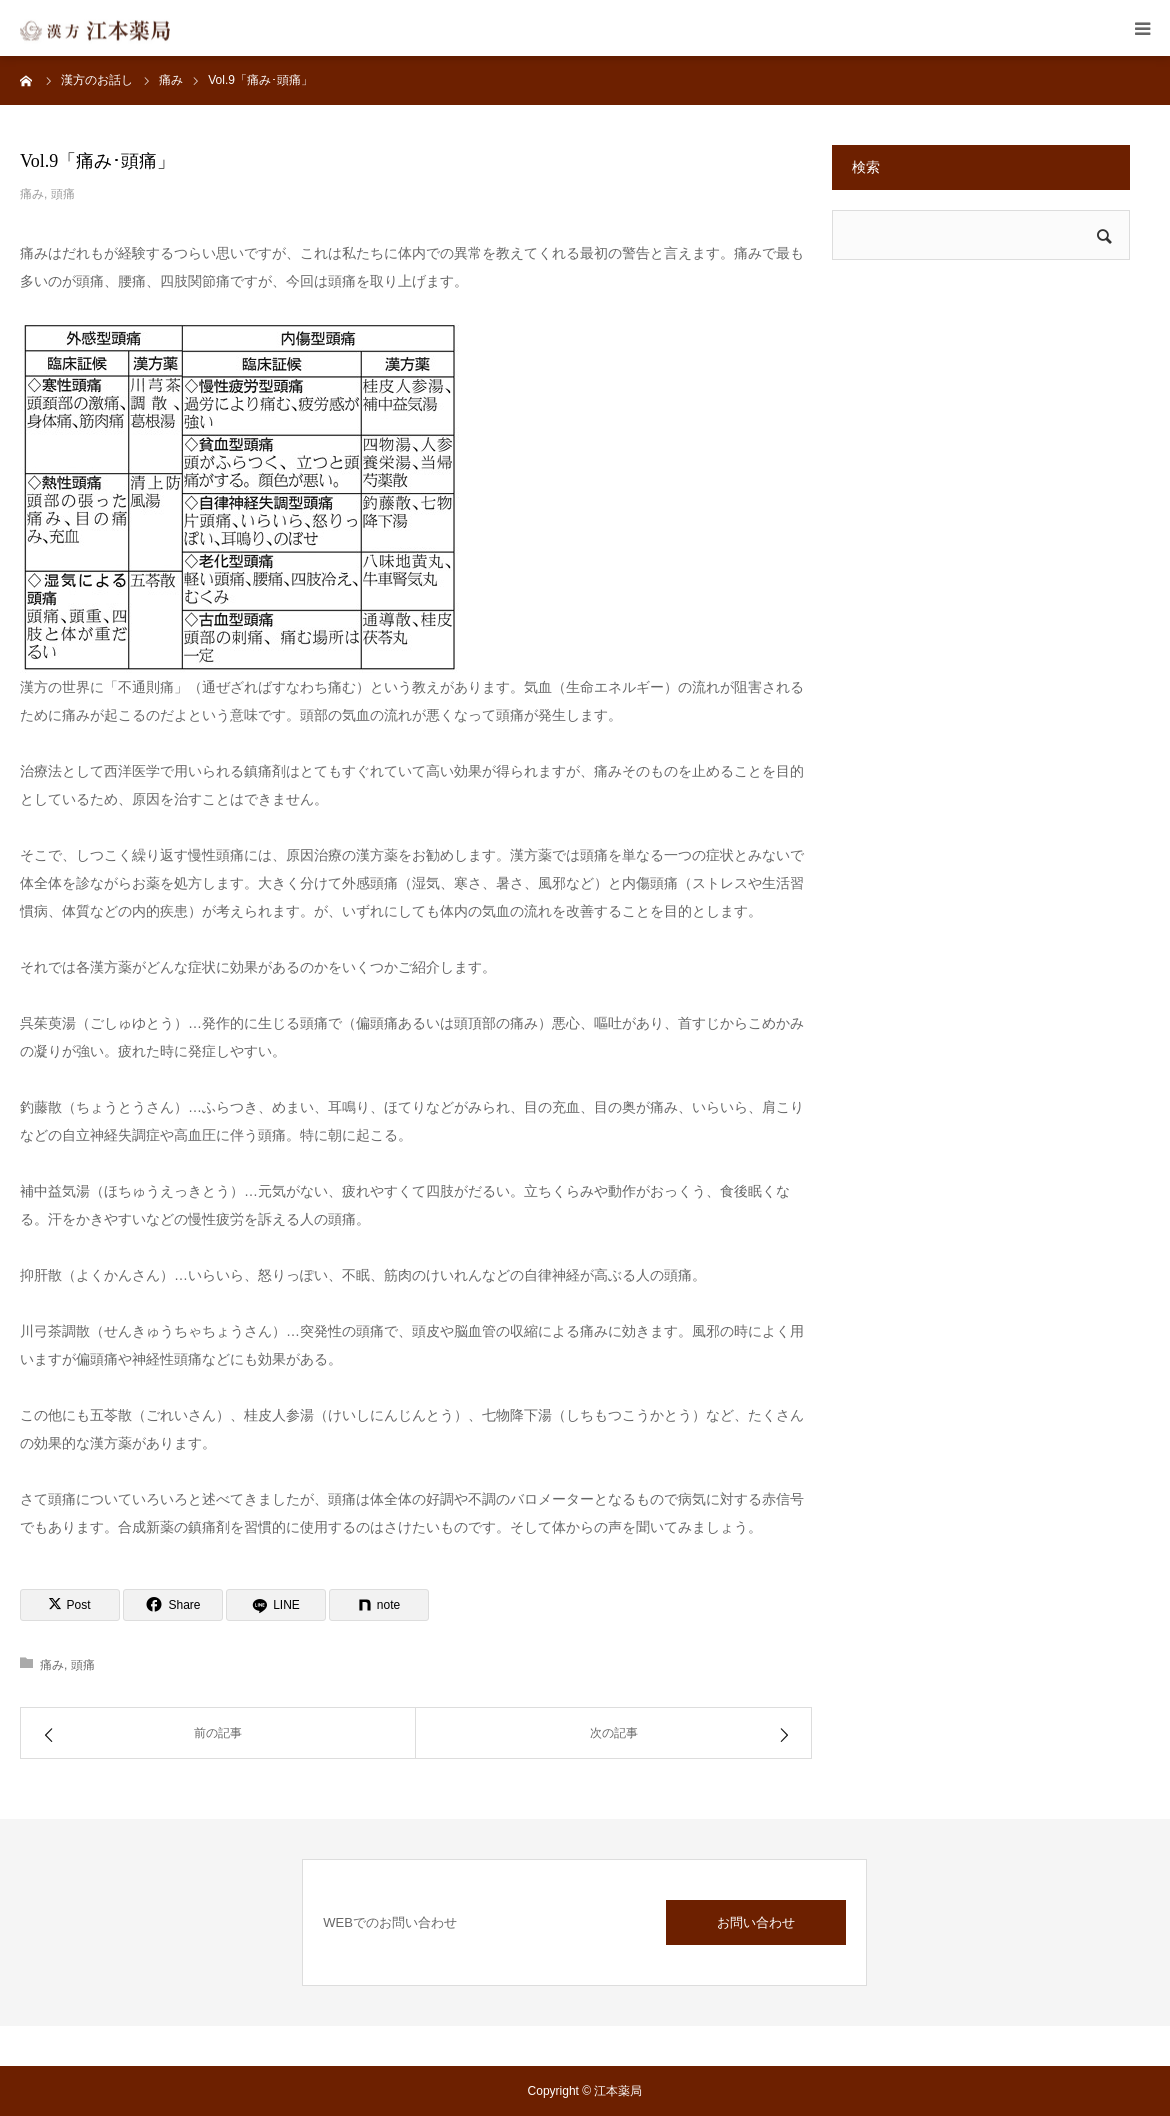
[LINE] (276, 1605)
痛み (32, 194)
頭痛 (63, 194)
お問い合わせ (756, 1922)
